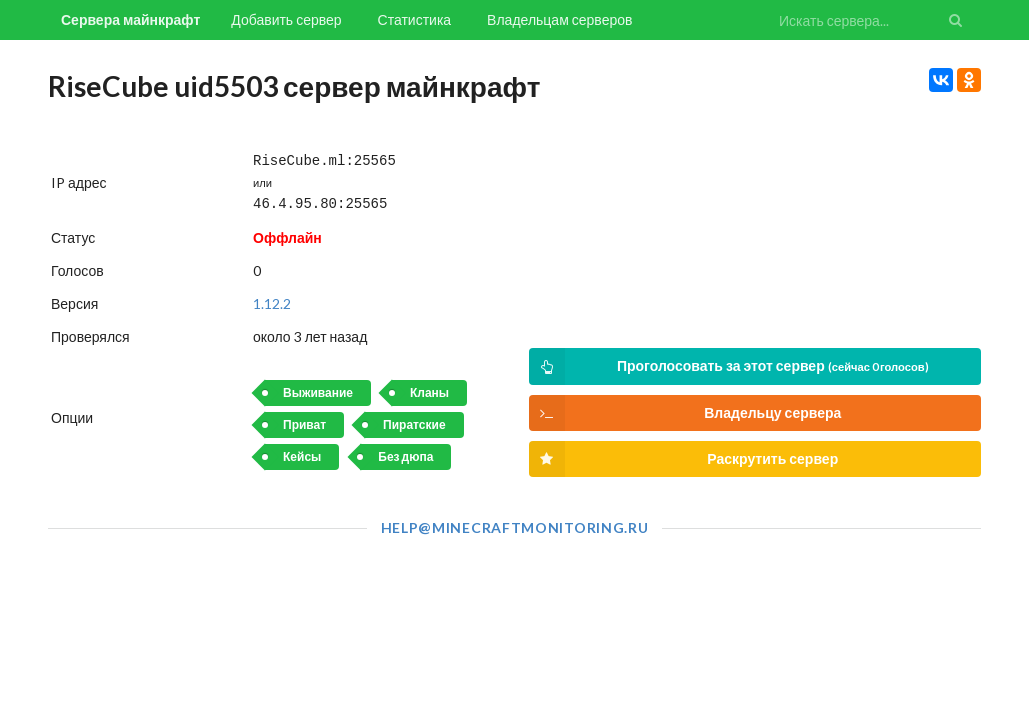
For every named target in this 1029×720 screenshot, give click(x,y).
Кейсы (302, 452)
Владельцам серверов (559, 19)
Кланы (429, 388)
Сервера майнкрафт (130, 19)
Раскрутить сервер (684, 459)
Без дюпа (405, 452)
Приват (304, 420)
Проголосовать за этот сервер (729, 366)
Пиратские (414, 420)
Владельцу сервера (685, 413)
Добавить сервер (286, 19)
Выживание (318, 388)
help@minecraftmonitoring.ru (515, 527)
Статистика (415, 19)
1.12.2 (272, 299)
